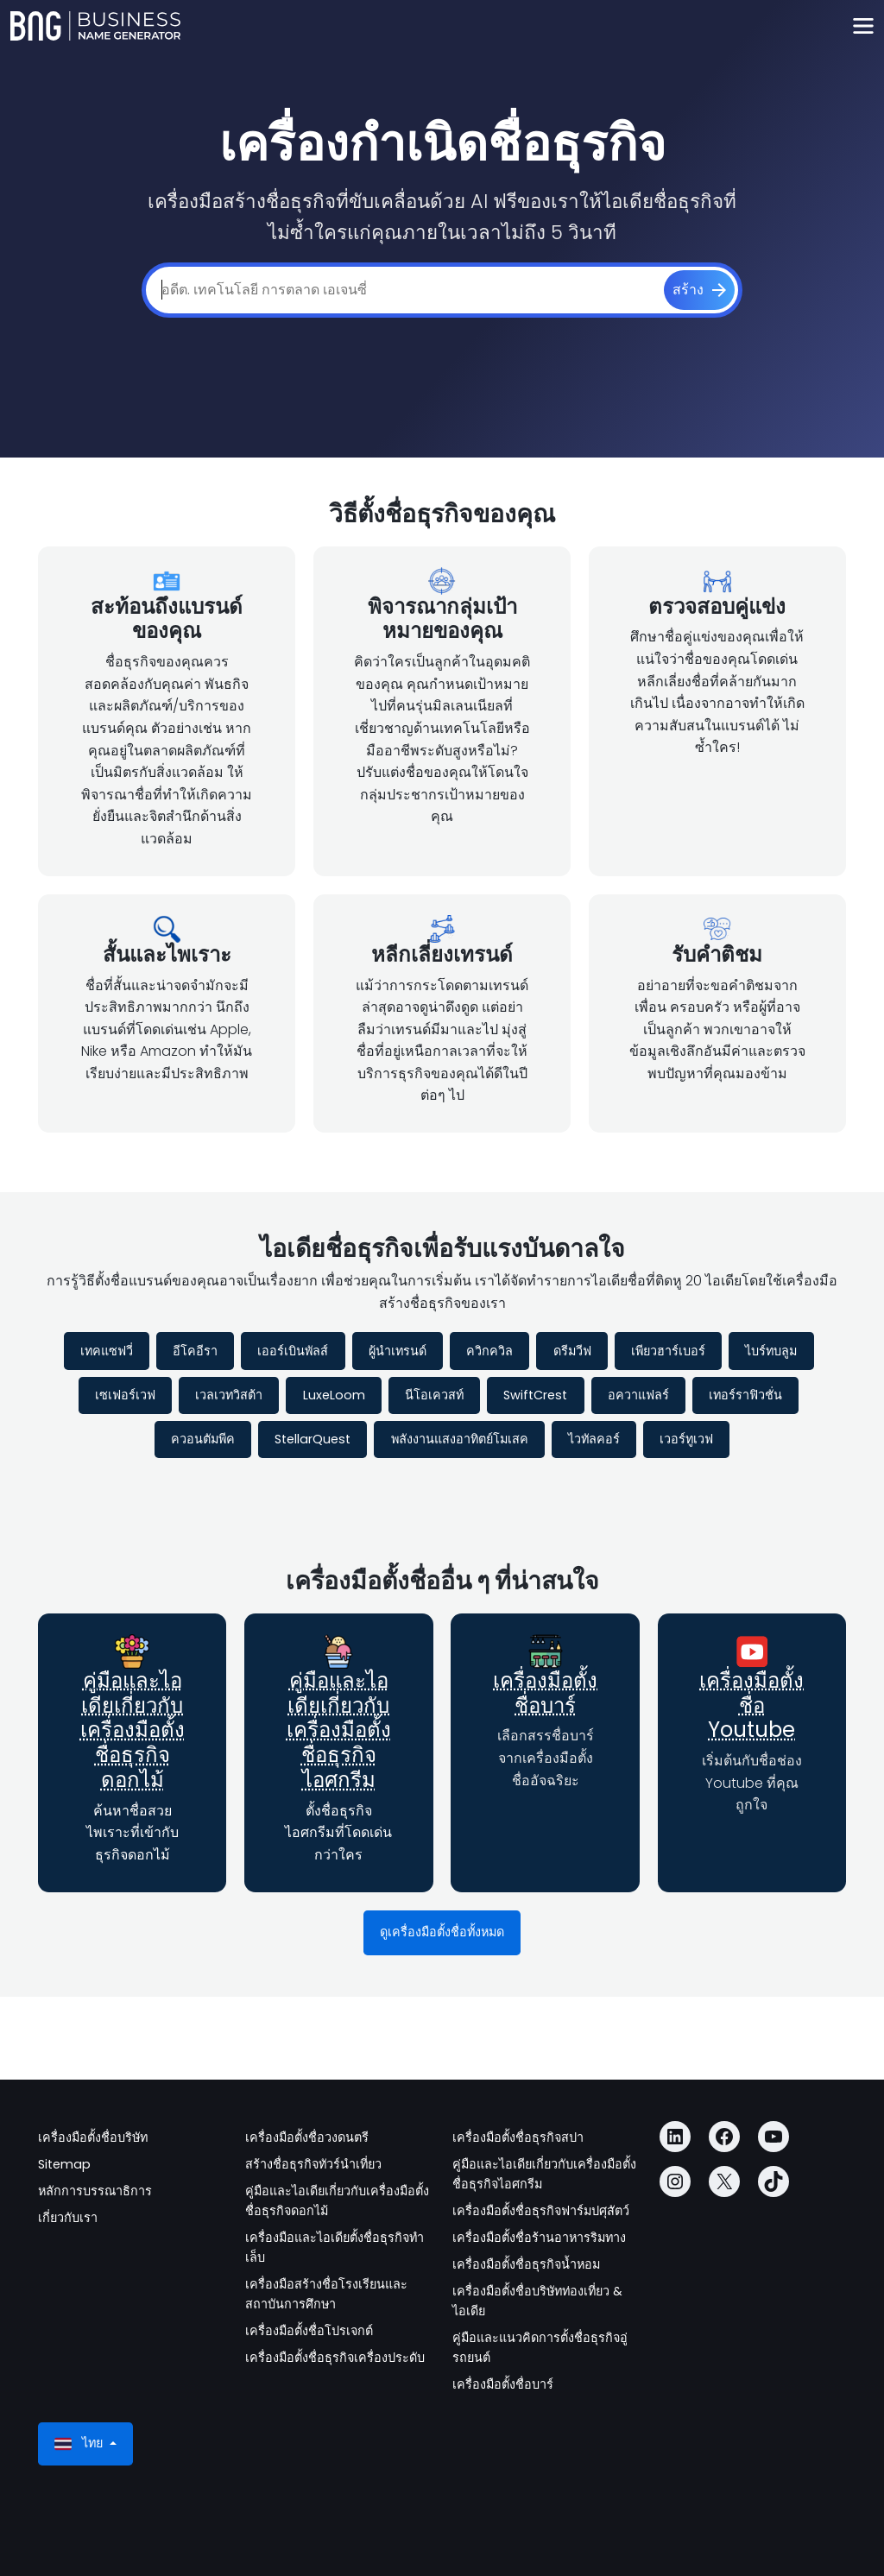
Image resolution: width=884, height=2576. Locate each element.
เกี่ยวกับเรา (68, 2217)
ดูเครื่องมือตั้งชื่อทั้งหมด (442, 1932)
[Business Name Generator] (95, 26)
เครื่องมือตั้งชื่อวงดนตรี (307, 2137)
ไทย (80, 2443)
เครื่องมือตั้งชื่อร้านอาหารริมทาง (539, 2237)
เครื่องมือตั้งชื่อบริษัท (93, 2137)
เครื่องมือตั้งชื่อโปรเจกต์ (309, 2330)
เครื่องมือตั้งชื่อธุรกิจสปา (518, 2137)
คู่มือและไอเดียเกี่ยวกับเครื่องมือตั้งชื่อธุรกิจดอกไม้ (132, 1730)
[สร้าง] (699, 290)
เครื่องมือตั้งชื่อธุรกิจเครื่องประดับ (335, 2357)
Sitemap (64, 2164)
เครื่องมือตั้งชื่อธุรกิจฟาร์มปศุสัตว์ (540, 2210)
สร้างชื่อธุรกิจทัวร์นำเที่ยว (313, 2164)
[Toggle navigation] (863, 26)
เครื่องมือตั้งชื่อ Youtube (751, 1705)
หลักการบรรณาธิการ (95, 2191)
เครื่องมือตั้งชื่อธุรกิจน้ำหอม (526, 2264)
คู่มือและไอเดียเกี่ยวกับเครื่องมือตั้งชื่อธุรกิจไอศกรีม (339, 1730)
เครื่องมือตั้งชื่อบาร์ (545, 1693)
